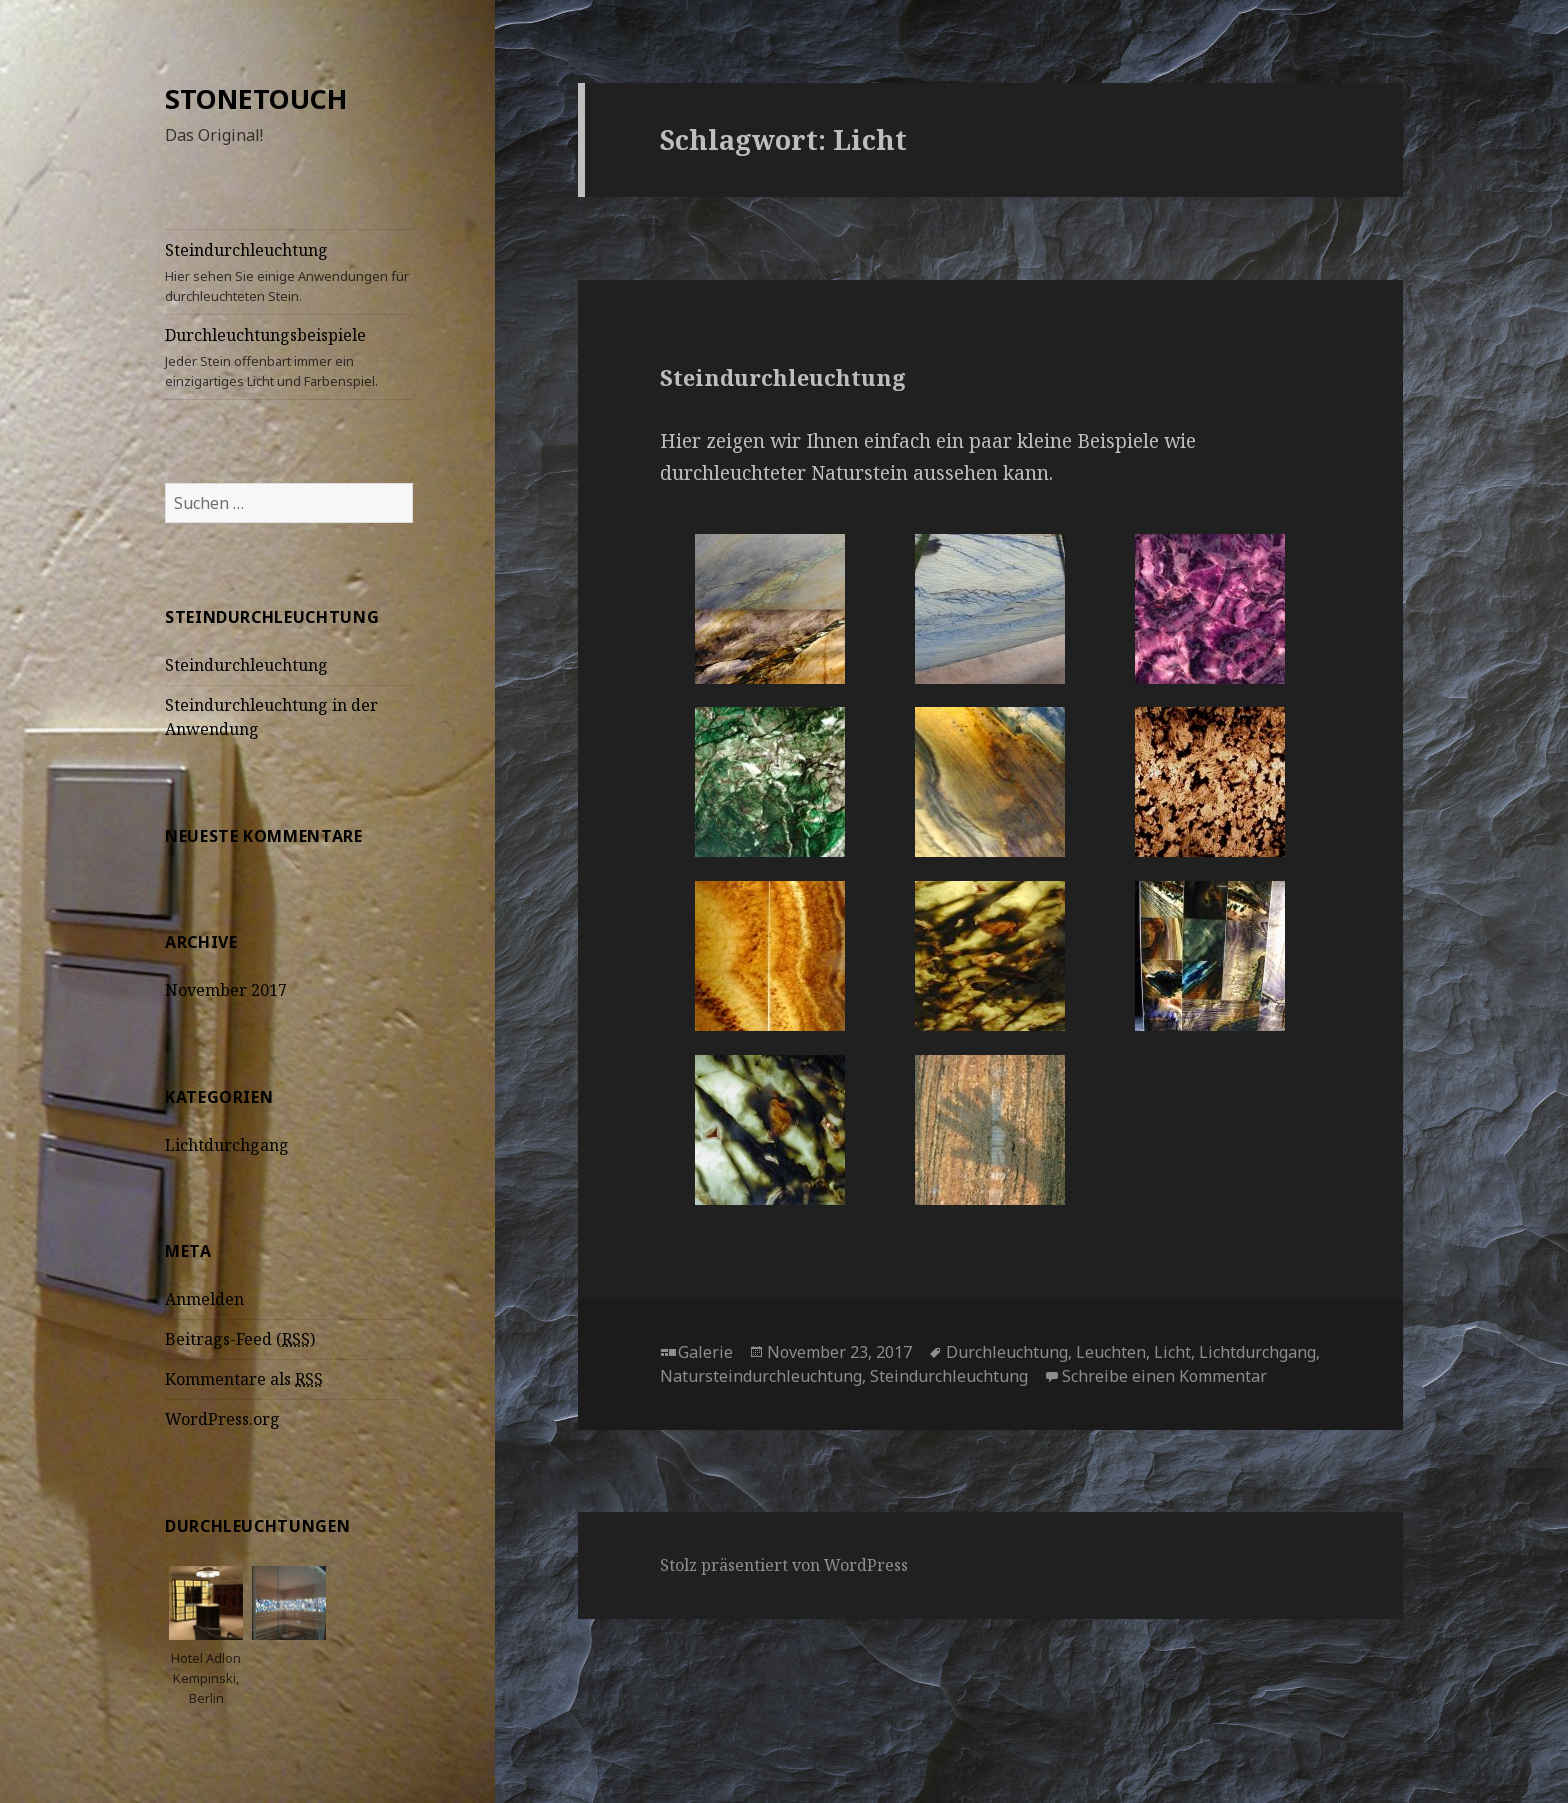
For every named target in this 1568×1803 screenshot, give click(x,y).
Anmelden (204, 1299)
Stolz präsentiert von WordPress (784, 1565)
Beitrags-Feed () (240, 1339)
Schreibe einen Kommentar (1164, 1376)
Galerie (705, 1352)
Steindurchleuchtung (289, 272)
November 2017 (226, 990)
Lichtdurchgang (227, 1145)
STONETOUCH (256, 98)
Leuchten (1111, 1352)
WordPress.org (222, 1419)
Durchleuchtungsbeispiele (289, 357)
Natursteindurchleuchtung (761, 1376)
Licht (1172, 1352)
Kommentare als (244, 1379)
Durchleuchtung (1007, 1352)
